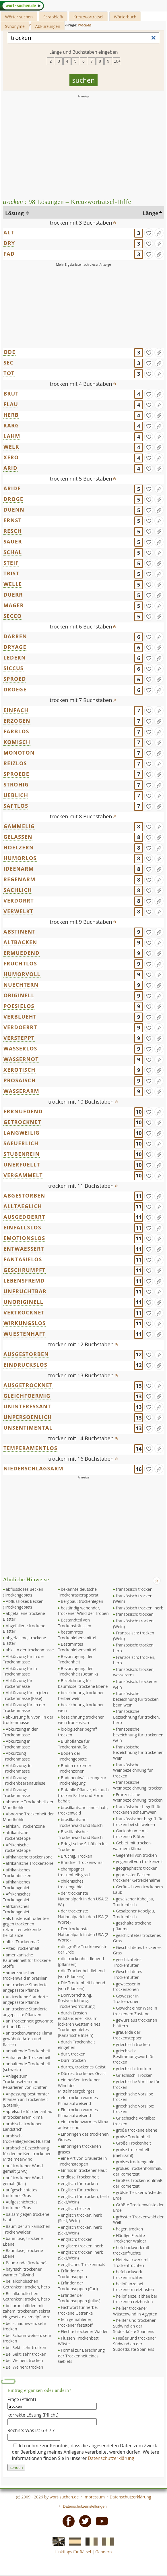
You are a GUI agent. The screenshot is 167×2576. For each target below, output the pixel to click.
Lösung (15, 213)
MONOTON (19, 752)
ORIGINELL (18, 995)
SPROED (14, 678)
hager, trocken (129, 2229)
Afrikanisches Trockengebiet (17, 1896)
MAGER (13, 605)
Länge (150, 213)
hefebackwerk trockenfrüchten (128, 2274)
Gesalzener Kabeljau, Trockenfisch (134, 1913)
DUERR (13, 594)
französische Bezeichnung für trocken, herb (136, 1717)
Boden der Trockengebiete (72, 1756)
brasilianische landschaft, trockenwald (83, 1810)
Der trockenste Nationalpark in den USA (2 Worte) (83, 1934)
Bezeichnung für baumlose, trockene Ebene (83, 1683)
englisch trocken (76, 2208)
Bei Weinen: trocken (24, 2367)
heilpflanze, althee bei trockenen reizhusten (135, 2299)
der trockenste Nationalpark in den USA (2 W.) (83, 1898)
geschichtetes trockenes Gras (137, 1938)
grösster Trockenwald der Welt (138, 2219)
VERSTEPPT (19, 1037)
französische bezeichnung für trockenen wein (138, 1734)
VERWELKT (18, 911)
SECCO (12, 615)
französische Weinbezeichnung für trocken (133, 1770)
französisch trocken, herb (139, 1608)
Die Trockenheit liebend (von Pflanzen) (81, 1985)
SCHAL (12, 552)
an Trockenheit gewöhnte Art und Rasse (28, 2023)
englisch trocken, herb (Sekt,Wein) (80, 2230)
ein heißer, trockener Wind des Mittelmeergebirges (79, 2085)
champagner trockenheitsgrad (74, 1871)
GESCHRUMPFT (24, 1269)
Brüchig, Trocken (76, 1856)
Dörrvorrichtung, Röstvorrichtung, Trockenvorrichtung (76, 2000)
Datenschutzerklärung (111, 2458)
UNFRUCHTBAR (24, 1291)
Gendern (103, 2551)
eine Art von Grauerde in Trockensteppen (82, 2161)
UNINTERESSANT (27, 1406)
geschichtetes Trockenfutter (127, 1962)
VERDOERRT (20, 1027)
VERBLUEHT (20, 1016)
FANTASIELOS (22, 1259)
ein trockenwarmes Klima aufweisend (83, 2124)
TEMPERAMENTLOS (30, 1448)
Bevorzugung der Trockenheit (75, 1659)
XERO (11, 457)
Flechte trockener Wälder (84, 2331)
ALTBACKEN (20, 942)
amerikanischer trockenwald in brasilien (25, 1975)
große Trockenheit (133, 2136)
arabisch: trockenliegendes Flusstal (26, 2138)
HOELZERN (18, 847)
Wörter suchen (19, 17)
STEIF (11, 562)
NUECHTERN (21, 984)
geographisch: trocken (137, 1868)
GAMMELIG (19, 826)
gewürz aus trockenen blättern (135, 2023)
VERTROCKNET (23, 1312)
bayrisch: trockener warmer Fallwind (22, 2272)
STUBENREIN (21, 1153)
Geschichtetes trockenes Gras (137, 1950)
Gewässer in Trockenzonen (126, 1998)
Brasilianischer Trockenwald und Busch (80, 1834)
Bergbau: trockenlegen (82, 1601)
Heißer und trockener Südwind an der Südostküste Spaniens (134, 2343)
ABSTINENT (19, 931)
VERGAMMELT (23, 1175)
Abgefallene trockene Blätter (24, 1628)
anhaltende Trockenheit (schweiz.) (26, 2066)
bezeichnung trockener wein (81, 1707)
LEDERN (14, 657)
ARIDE (12, 488)
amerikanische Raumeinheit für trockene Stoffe (27, 1960)
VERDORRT (18, 900)
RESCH (12, 530)
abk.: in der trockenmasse (30, 1650)
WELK (11, 446)
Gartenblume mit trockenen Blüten (130, 1833)
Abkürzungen (47, 26)
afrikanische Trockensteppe (17, 1835)
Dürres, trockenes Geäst (83, 2073)
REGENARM (19, 879)
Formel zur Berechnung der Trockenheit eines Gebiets (81, 2355)
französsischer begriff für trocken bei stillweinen (138, 1821)
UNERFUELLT (21, 1164)
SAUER (12, 541)
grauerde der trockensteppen (128, 2035)
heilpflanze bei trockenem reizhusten (133, 2286)
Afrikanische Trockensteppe (17, 1847)
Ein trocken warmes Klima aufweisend (78, 2112)
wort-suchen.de (64, 2497)
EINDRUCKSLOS (25, 1364)
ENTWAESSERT (23, 1248)
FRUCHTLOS (20, 963)
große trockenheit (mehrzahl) (131, 2152)
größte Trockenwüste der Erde (138, 2195)
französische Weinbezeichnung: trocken (138, 1785)
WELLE (12, 584)
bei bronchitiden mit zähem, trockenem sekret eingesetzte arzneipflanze (27, 2311)
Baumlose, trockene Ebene (23, 2253)
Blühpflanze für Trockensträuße (74, 1744)
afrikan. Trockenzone (25, 1826)
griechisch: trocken (133, 2068)
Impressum (94, 2497)
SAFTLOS (15, 805)
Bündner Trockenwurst (82, 1862)
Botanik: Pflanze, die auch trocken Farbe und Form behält (83, 1795)
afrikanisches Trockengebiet (16, 1884)
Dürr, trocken (73, 2060)
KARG (11, 425)
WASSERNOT (21, 1059)
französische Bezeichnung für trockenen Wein (138, 1752)
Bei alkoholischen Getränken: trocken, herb (26, 2296)
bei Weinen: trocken (24, 2360)
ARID (10, 467)
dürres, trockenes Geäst (83, 2067)
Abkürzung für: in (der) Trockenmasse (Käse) (25, 1695)
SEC (8, 362)
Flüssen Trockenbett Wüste (78, 2340)
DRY (9, 243)
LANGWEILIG (21, 1132)
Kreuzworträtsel (88, 17)
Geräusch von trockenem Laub (138, 1889)
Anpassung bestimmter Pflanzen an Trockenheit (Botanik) (26, 2099)
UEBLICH (15, 795)
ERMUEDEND (21, 952)
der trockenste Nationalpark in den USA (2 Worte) (83, 1916)
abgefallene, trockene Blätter (24, 1640)
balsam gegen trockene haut (26, 2217)
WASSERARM (21, 1091)
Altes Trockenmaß (22, 1948)
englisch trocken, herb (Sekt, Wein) (80, 2218)
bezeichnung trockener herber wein (81, 1695)
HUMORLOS (20, 858)
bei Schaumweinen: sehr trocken (27, 2338)
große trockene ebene (136, 2130)
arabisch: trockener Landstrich (22, 2126)
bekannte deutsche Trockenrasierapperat (78, 1592)
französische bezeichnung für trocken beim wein (136, 1699)
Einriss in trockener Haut (84, 2170)
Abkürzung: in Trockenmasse (17, 1768)
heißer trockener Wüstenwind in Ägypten (135, 2311)
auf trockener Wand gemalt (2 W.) (23, 2168)
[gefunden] (148, 233)
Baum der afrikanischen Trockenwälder (26, 2229)
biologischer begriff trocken (77, 1732)
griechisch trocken (133, 2044)
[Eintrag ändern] (159, 233)
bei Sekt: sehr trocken (26, 2347)
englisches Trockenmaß (83, 2264)
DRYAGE (14, 646)
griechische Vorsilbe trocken (133, 2096)
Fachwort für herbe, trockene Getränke (78, 2310)
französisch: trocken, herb (134, 1647)
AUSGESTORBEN (26, 1354)
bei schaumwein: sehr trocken (24, 2326)
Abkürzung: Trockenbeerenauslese (24, 1780)
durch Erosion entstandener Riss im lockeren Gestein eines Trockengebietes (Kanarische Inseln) (79, 2024)
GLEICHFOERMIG (27, 1395)
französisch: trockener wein (135, 1684)
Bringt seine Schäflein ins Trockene (83, 1846)
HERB (11, 414)
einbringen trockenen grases (79, 2149)
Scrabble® (53, 17)
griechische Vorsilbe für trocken (136, 2084)
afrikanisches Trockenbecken (17, 1872)
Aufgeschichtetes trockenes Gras (20, 2204)
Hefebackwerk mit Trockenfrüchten (131, 2262)
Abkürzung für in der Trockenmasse (23, 1659)
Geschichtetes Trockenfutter (127, 1974)
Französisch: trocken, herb (134, 1660)
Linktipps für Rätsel (73, 2551)
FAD (9, 253)
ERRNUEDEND (23, 1111)
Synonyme (15, 26)
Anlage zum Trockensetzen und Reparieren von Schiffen (25, 2081)
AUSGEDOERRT (24, 1216)
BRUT (11, 393)
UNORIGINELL (23, 1301)
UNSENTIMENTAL (28, 1427)
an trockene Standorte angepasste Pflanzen (25, 2011)
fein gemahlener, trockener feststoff (75, 2322)
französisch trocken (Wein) (132, 1598)
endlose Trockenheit (80, 2177)
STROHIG (16, 784)
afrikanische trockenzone (29, 1857)
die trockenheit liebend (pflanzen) (81, 1961)
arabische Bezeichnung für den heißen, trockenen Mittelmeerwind (27, 2153)
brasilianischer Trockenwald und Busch (80, 1822)
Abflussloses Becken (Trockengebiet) (23, 1604)
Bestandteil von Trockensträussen (74, 1622)
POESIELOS (18, 1005)
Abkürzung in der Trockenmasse (20, 1732)
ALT (8, 232)
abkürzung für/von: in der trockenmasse (28, 1719)
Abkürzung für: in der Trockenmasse (24, 1707)
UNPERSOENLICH (27, 1417)
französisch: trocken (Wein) (133, 1623)
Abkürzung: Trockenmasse (16, 1792)
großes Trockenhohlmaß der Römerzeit (137, 2171)
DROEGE (15, 689)
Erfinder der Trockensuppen (72, 2273)
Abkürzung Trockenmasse (16, 1756)
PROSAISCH (19, 1080)
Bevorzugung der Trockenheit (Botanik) (78, 1671)
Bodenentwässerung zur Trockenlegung (82, 1780)
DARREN (15, 636)
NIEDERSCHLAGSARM (33, 1468)
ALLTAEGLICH (22, 1206)
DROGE (13, 498)
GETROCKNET (22, 1122)
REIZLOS (15, 763)
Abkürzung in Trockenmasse (16, 1744)
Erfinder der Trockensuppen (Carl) (78, 2285)
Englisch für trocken (79, 2190)
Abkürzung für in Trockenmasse (20, 1671)
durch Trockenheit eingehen (76, 2044)
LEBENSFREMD (24, 1280)
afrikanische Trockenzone (29, 1863)
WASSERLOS (20, 1048)
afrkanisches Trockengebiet (16, 1909)
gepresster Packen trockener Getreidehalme (136, 1877)
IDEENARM (18, 868)
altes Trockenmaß (22, 1941)
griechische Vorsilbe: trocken (133, 2108)
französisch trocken (134, 1589)
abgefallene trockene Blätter (24, 1616)
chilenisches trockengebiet (71, 1883)
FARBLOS (16, 731)
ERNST (12, 520)
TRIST (11, 573)
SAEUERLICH (21, 1143)
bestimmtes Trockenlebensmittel (77, 1634)
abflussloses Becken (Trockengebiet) (23, 1592)
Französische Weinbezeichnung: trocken (138, 1797)
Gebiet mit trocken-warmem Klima (132, 1845)
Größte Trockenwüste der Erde (138, 2207)
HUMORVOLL (21, 974)
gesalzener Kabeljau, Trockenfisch (133, 1901)
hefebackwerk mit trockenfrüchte (131, 2250)
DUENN (13, 509)
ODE (9, 351)
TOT (9, 373)
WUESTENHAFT (24, 1333)
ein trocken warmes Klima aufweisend (78, 2100)
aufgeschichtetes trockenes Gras (20, 2192)
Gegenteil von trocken (136, 1855)
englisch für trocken (79, 2183)
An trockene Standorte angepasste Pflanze (25, 1999)
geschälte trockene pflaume (132, 1925)
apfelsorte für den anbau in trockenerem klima (27, 2114)
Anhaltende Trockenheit (28, 2057)
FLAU (10, 404)
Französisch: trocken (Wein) (133, 1635)
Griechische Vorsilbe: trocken (134, 2120)
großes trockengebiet (136, 2161)
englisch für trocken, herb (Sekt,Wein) (83, 2199)
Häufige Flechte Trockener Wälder (129, 2238)
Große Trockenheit (133, 2143)
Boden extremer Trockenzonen (74, 1768)
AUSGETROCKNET (28, 1385)
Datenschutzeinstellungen (85, 2506)
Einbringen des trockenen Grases (83, 2137)
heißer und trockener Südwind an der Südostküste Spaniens (134, 2325)
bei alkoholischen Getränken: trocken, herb (26, 2284)
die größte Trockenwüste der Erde (82, 1949)
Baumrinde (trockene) (26, 2262)
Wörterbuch (125, 17)
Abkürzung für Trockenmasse (17, 1683)
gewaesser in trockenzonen (126, 1986)
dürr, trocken (73, 2054)
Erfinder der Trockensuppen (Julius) (79, 2298)
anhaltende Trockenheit (28, 2051)
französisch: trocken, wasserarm (134, 1672)
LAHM (11, 436)
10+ (117, 61)
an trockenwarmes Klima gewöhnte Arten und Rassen (27, 2038)
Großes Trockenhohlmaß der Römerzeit (137, 2183)
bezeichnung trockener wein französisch (81, 1719)
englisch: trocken (76, 2239)
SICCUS (13, 668)
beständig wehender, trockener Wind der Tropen (83, 1610)
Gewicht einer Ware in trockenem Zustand (135, 2010)
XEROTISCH (19, 1069)
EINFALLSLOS (22, 1227)
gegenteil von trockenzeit (139, 1861)
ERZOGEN (16, 720)
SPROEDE (16, 773)
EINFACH (15, 710)
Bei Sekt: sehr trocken (26, 2354)
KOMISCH (16, 742)
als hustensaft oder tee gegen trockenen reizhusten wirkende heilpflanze (26, 1927)
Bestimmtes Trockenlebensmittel (77, 1647)
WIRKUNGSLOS (24, 1323)
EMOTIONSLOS (24, 1238)
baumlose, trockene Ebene (23, 2241)
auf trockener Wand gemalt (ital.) (23, 2180)
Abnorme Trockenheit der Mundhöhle (28, 1816)
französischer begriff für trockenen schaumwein (137, 1809)
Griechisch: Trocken (134, 2075)
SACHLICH (17, 889)
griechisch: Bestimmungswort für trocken (133, 2056)
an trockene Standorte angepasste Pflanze (25, 1987)
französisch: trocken (135, 1614)
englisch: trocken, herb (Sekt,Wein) (80, 2255)
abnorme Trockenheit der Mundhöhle (28, 1804)
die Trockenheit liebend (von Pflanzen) (81, 1973)
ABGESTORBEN (24, 1195)
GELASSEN (17, 836)
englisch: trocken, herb (82, 2246)
